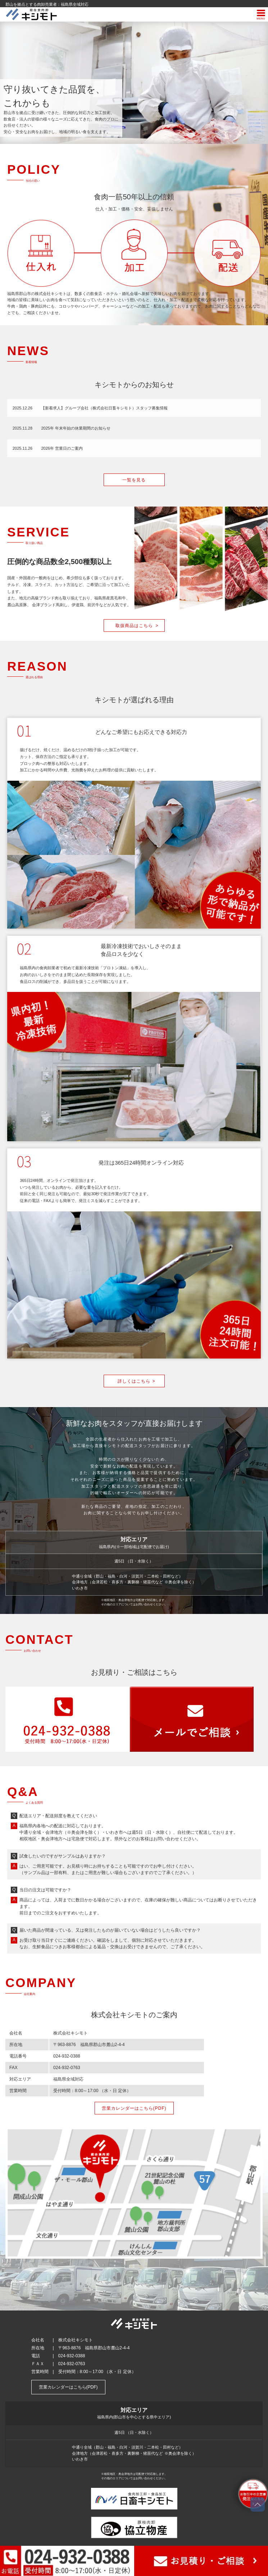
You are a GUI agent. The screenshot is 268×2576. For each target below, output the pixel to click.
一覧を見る (134, 479)
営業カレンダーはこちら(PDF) (134, 2108)
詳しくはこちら (136, 1381)
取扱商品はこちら (137, 626)
